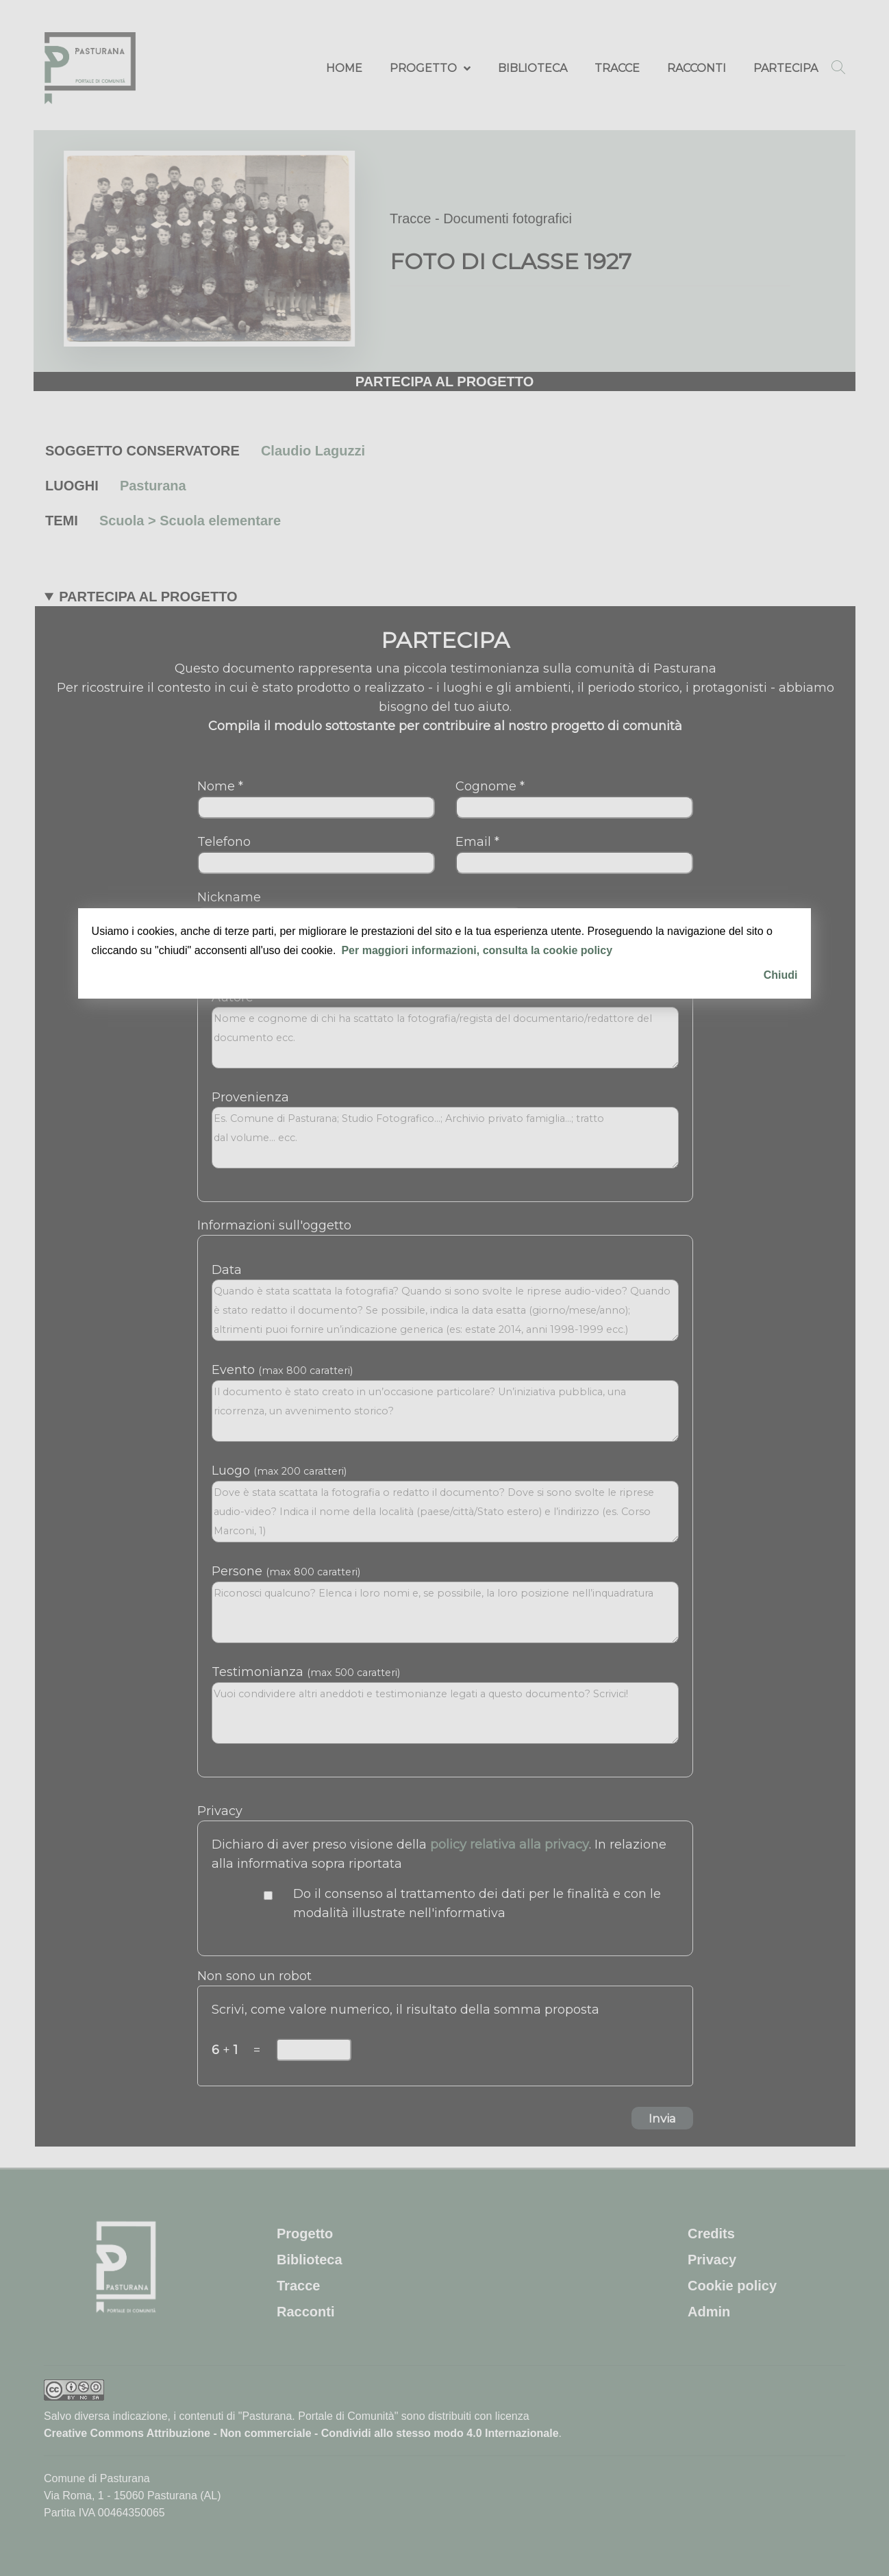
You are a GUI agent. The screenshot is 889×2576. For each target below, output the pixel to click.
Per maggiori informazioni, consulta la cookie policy (476, 950)
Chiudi (781, 975)
